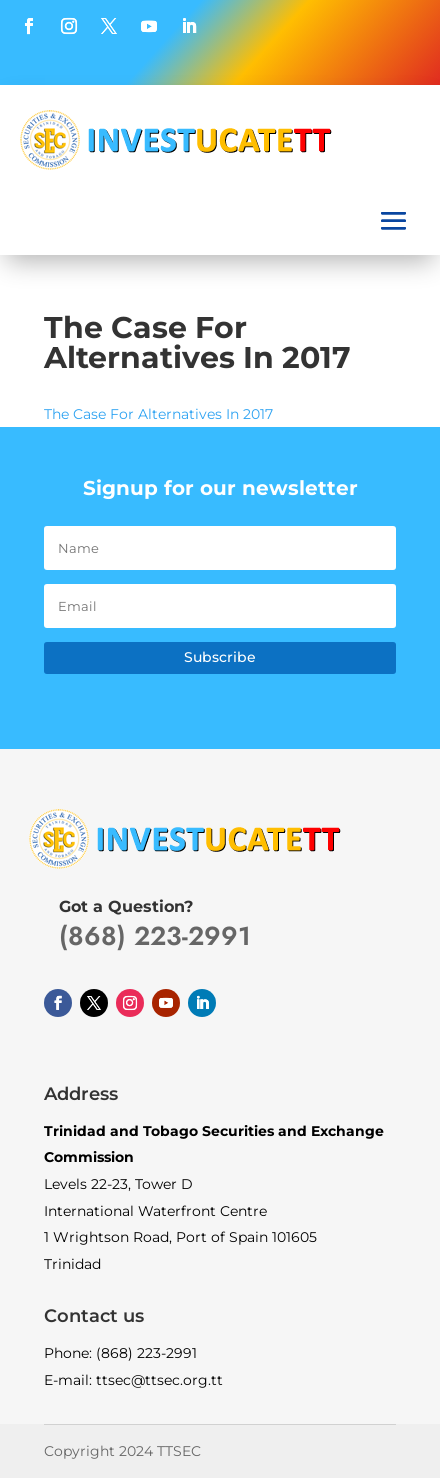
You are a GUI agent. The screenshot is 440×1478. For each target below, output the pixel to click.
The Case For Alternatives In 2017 (158, 414)
